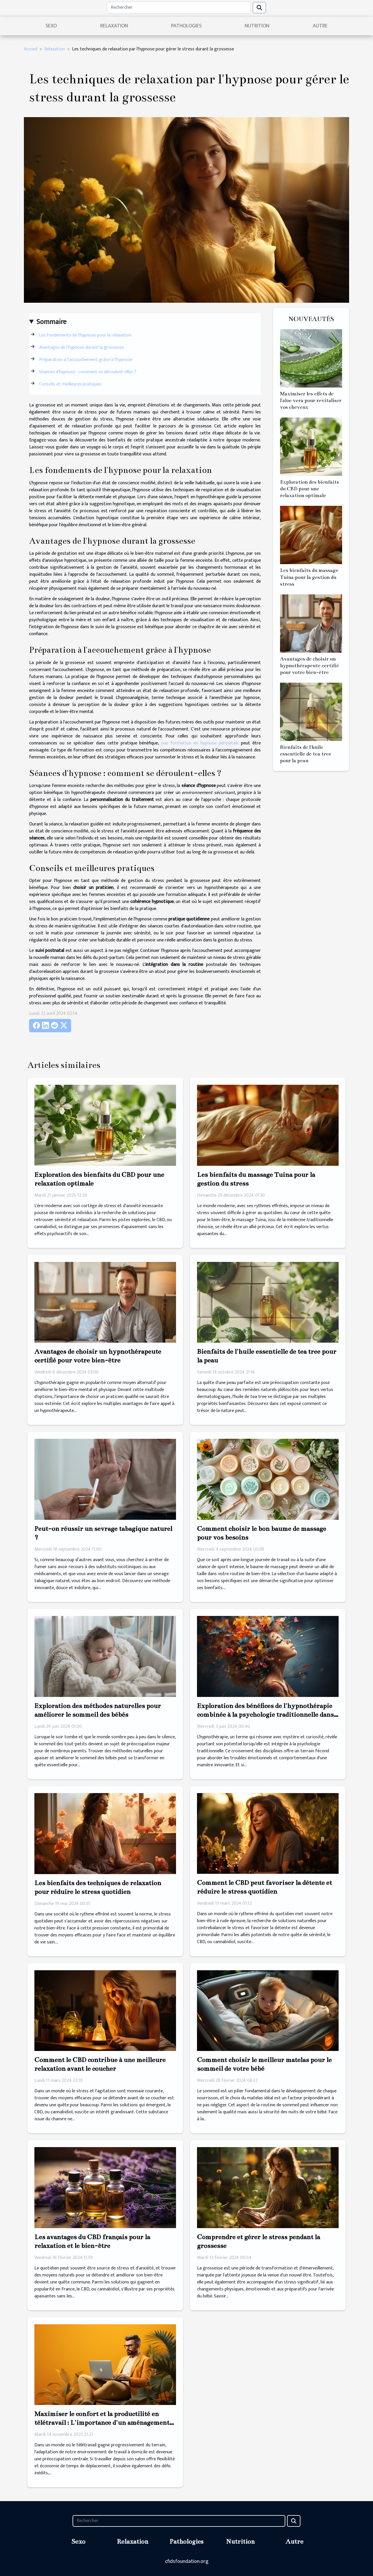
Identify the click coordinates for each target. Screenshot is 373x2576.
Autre (320, 26)
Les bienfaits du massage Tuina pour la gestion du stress (309, 577)
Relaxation (114, 26)
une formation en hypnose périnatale (200, 743)
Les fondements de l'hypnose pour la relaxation (85, 335)
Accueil (30, 49)
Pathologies (186, 26)
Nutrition (257, 26)
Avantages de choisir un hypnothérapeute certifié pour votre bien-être (309, 665)
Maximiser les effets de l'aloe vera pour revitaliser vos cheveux (311, 400)
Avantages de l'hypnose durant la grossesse (81, 347)
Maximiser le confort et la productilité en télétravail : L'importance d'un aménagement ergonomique (101, 2422)
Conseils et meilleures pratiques (70, 384)
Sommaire (51, 322)
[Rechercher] (179, 7)
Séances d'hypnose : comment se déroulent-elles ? (87, 372)
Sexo (51, 26)
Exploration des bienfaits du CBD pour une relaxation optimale (309, 489)
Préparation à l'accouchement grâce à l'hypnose (85, 360)
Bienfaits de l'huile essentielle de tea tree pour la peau (305, 754)
